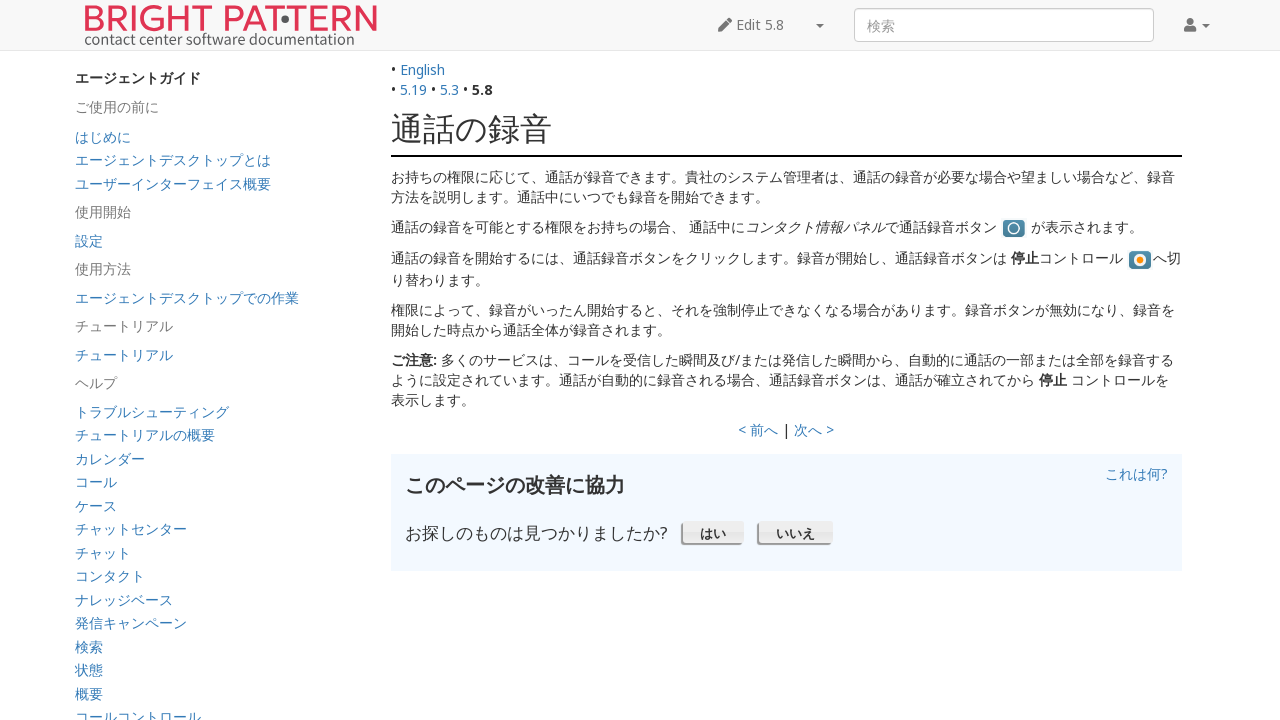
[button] (713, 532)
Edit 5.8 (751, 24)
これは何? (1136, 473)
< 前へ (758, 429)
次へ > (814, 429)
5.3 (449, 89)
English (422, 69)
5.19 (413, 89)
